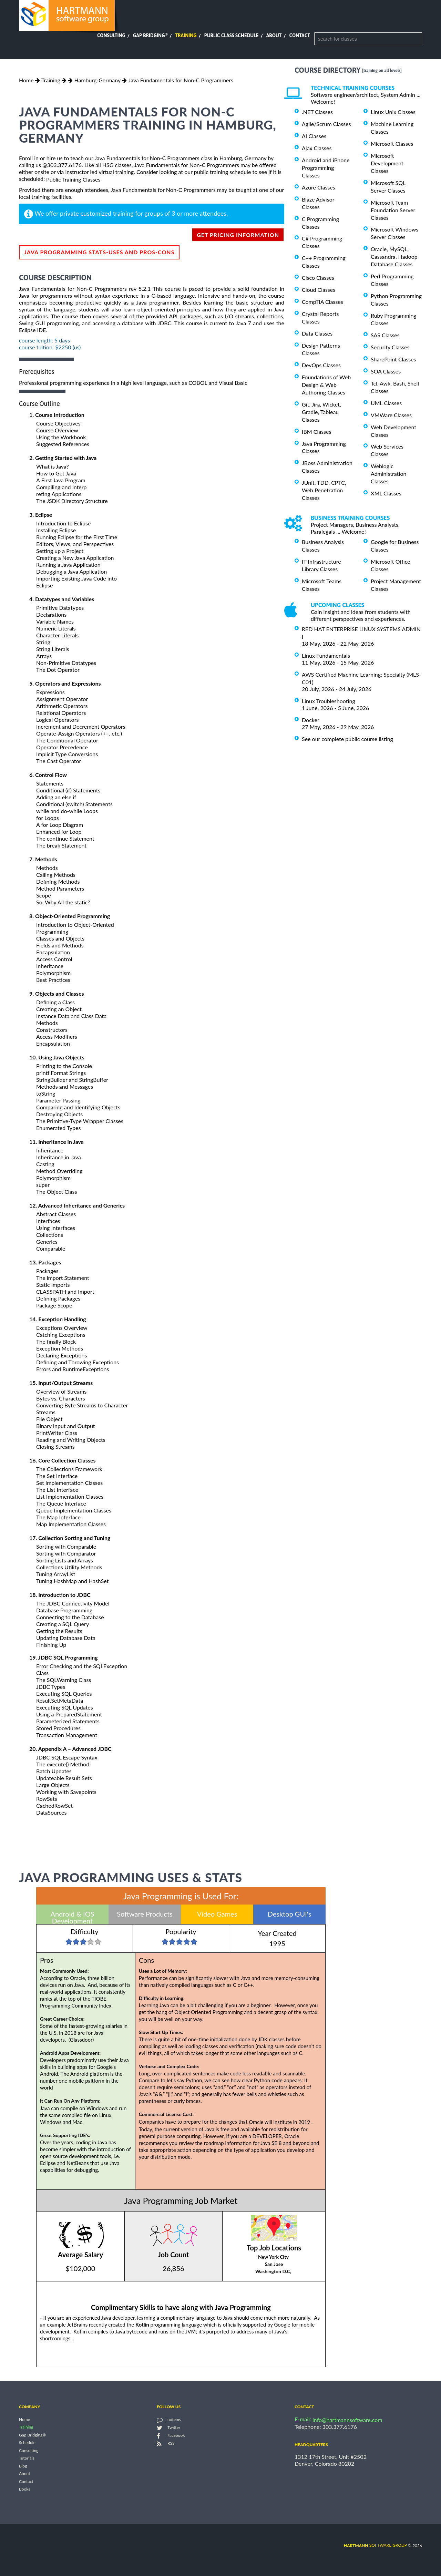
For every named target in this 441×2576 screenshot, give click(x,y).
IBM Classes (316, 431)
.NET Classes (317, 112)
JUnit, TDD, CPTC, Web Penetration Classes (324, 490)
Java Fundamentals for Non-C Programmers (180, 80)
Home (26, 80)
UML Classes (386, 403)
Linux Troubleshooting (328, 701)
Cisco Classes (318, 277)
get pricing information (238, 235)
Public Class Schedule (231, 35)
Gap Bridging (150, 35)
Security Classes (390, 347)
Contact (299, 35)
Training (185, 35)
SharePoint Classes (393, 359)
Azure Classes (318, 187)
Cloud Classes (318, 289)
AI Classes (314, 136)
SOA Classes (386, 371)
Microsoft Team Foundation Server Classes (393, 210)
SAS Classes (385, 335)
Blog (23, 2466)
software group (375, 2545)
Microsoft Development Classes (387, 163)
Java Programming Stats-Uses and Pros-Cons (99, 252)
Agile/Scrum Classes (326, 124)
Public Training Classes (73, 179)
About (274, 35)
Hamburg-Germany (97, 80)
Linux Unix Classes (393, 112)
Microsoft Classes (392, 143)
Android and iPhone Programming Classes (326, 167)
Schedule (27, 2442)
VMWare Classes (391, 415)
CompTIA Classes (322, 301)
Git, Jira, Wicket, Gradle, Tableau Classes (321, 412)
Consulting (111, 35)
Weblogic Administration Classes (388, 473)
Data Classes (317, 333)
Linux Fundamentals (326, 655)
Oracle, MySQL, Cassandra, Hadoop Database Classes (394, 256)
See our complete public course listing (347, 739)
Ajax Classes (316, 148)
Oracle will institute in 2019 (280, 2122)
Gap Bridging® (32, 2435)
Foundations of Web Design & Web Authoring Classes (326, 385)
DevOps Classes (321, 365)
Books (24, 2489)
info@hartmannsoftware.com (347, 2419)
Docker (310, 720)
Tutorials (26, 2458)
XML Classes (386, 493)
